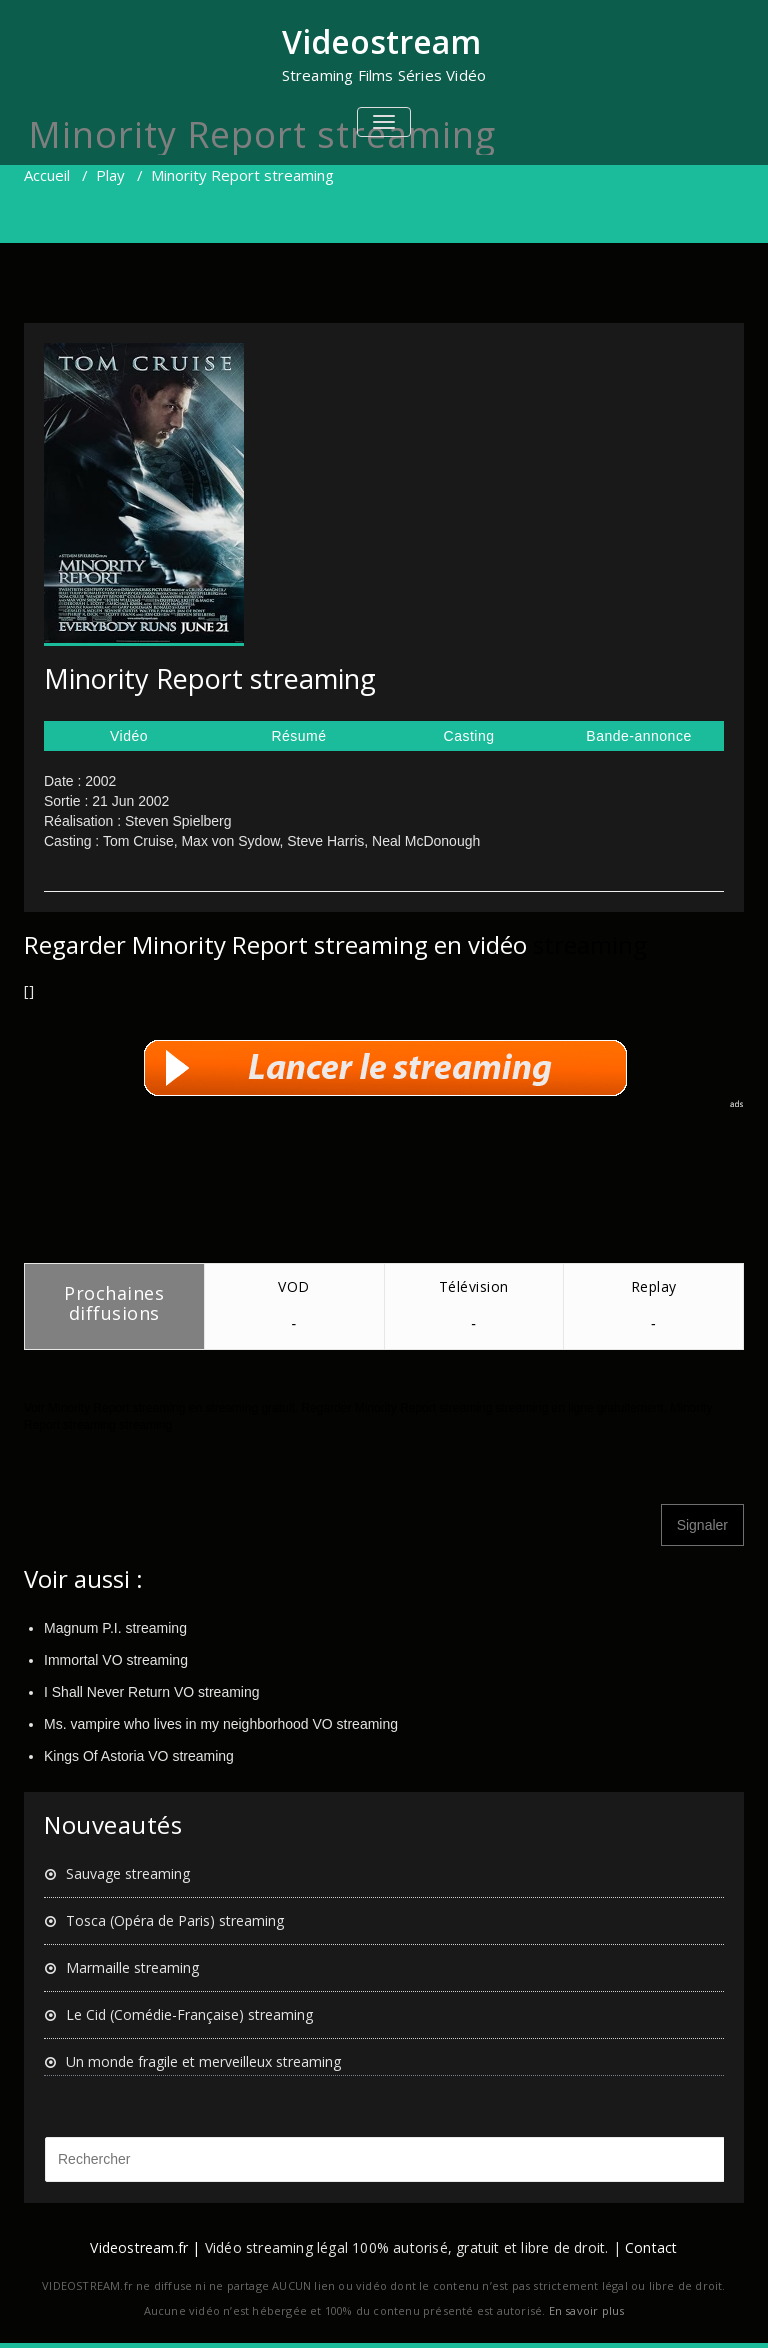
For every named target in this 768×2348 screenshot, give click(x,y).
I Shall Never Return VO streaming (152, 1692)
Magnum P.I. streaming (115, 1628)
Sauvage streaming (128, 1873)
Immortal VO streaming (116, 1660)
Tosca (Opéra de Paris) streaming (175, 1920)
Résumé (298, 736)
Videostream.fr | (145, 2247)
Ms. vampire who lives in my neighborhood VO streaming (221, 1724)
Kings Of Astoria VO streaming (139, 1756)
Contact (651, 2247)
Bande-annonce (638, 736)
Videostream (381, 41)
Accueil (47, 175)
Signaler (702, 1525)
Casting (469, 736)
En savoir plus (587, 2310)
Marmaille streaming (132, 1967)
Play (110, 175)
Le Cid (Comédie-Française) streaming (189, 2014)
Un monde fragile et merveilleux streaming (203, 2061)
